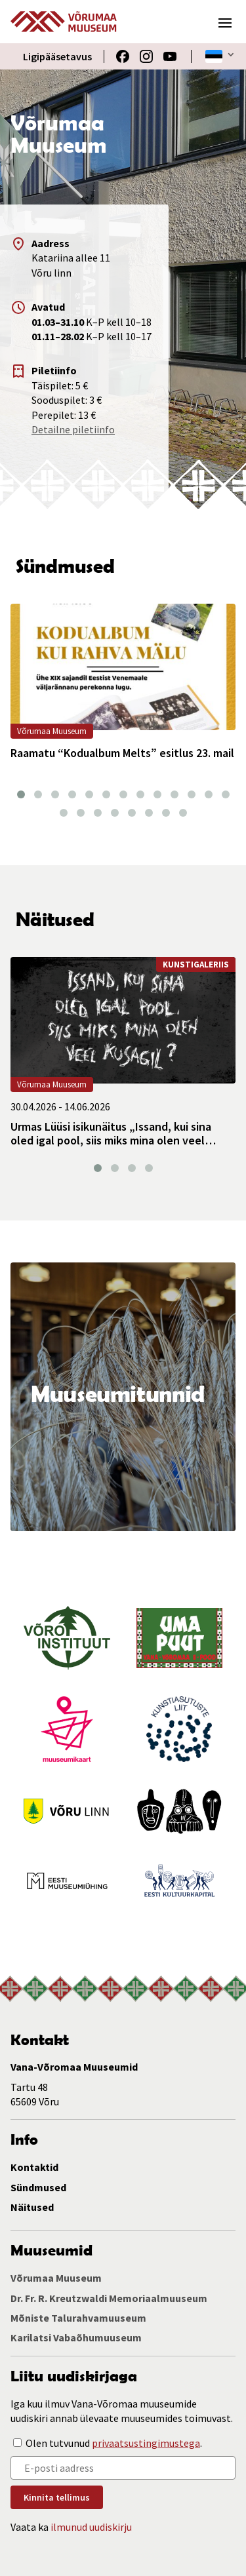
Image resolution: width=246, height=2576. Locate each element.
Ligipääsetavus (57, 56)
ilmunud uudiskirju (91, 2526)
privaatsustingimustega (146, 2442)
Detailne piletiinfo (73, 429)
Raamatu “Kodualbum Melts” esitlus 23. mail (122, 753)
